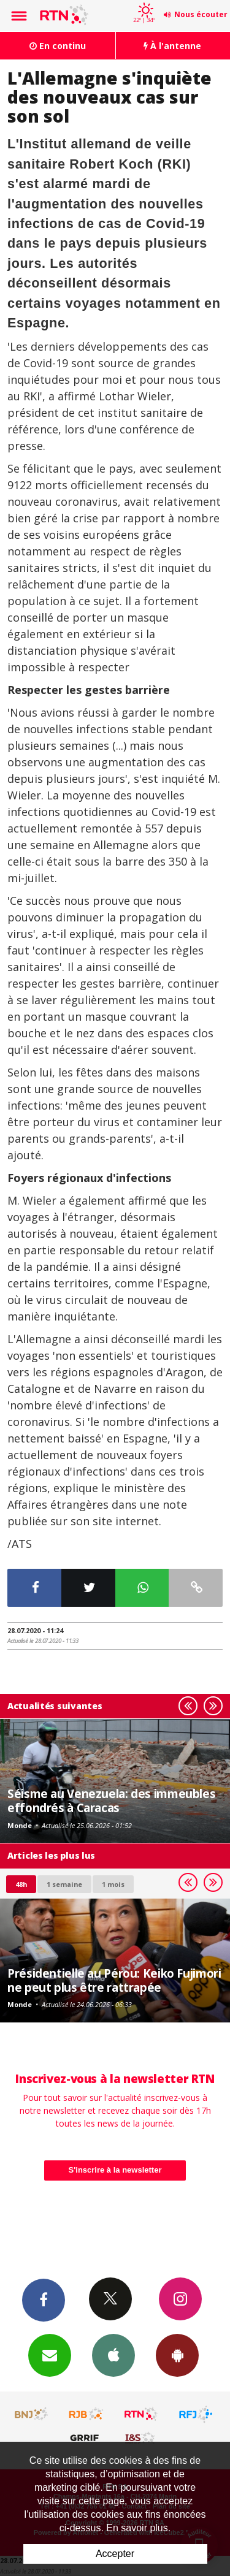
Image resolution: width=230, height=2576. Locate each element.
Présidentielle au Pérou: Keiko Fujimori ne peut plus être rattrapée (114, 1979)
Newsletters (49, 2355)
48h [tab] (21, 1884)
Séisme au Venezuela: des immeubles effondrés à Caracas (111, 1800)
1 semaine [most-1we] (64, 1884)
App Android (177, 2355)
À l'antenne (172, 45)
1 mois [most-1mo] (113, 1884)
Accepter (115, 2553)
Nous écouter (201, 14)
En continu (57, 45)
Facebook (43, 2299)
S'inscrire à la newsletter (115, 2169)
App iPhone (113, 2355)
